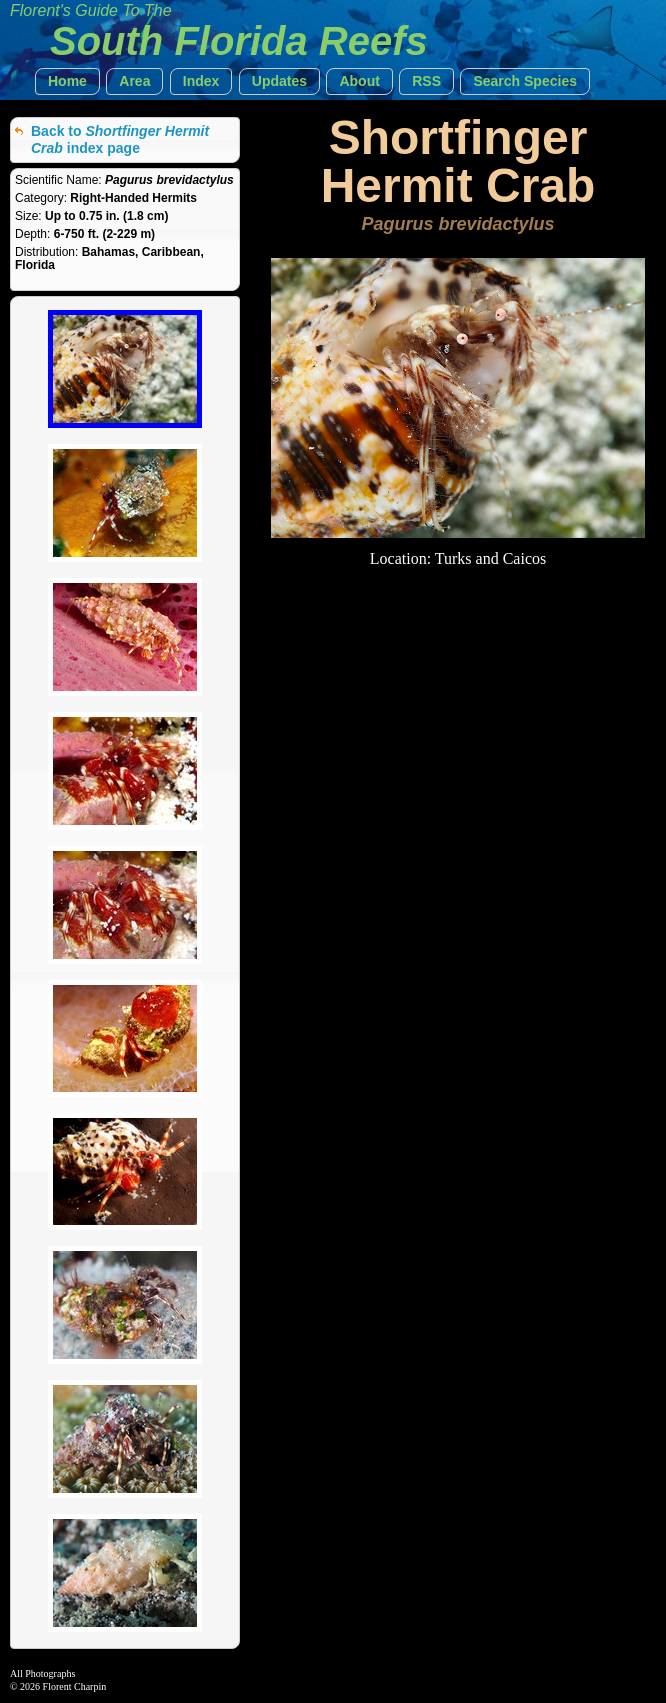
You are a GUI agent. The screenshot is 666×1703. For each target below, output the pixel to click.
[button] (67, 81)
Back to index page (120, 139)
